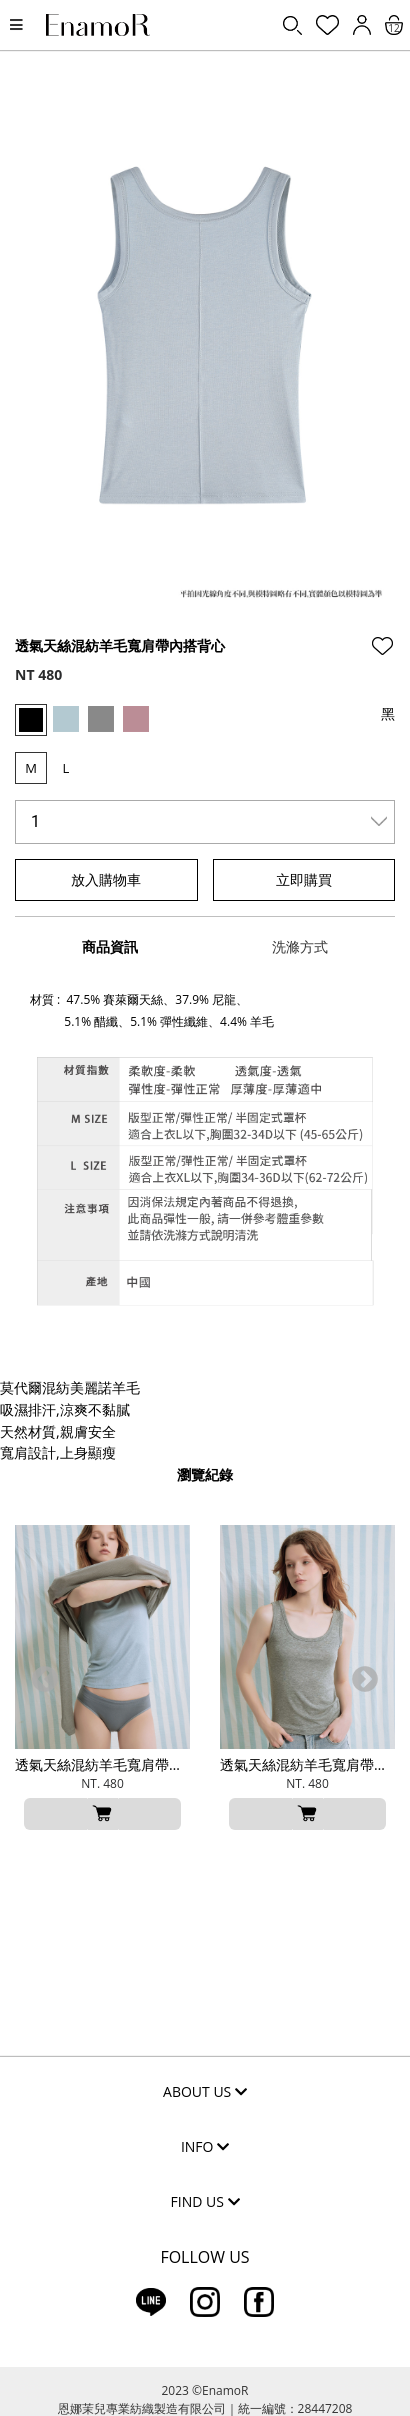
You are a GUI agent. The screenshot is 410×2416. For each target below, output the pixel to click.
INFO (205, 2146)
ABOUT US (205, 2091)
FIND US (205, 2201)
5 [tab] (265, 605)
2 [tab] (175, 605)
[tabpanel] (205, 352)
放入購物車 (106, 879)
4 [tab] (235, 605)
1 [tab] (145, 605)
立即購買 (304, 879)
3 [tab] (205, 605)
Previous (45, 1680)
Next (365, 1680)
